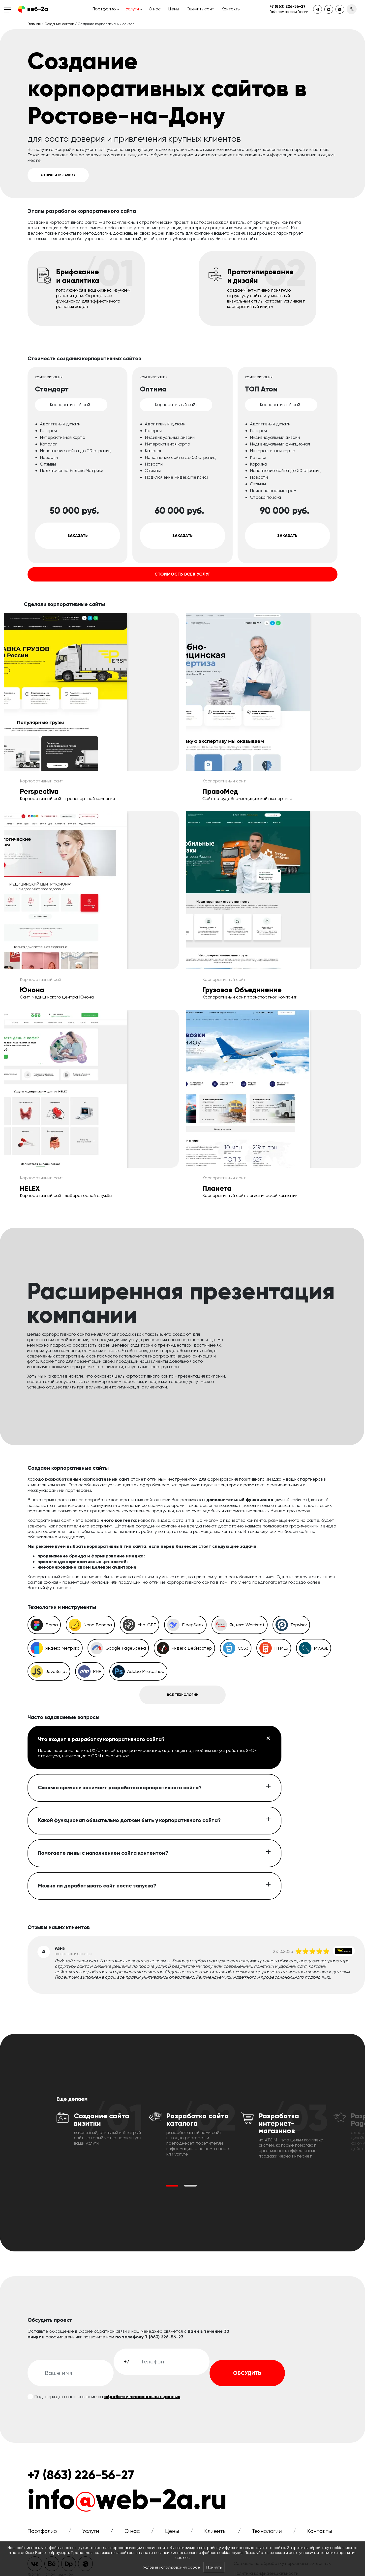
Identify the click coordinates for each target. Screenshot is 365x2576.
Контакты (231, 8)
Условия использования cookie (171, 2567)
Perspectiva (39, 807)
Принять (216, 2567)
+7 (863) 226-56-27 (287, 6)
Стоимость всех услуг (182, 590)
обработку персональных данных (142, 2419)
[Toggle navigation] (9, 9)
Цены (173, 8)
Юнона (32, 1005)
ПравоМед (220, 807)
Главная (34, 24)
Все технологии (182, 1714)
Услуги (132, 8)
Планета (217, 1204)
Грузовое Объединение (242, 1005)
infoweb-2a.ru (127, 2522)
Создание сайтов (59, 24)
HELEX (30, 1204)
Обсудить (247, 2396)
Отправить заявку (65, 185)
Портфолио (104, 8)
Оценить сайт (200, 8)
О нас (155, 8)
